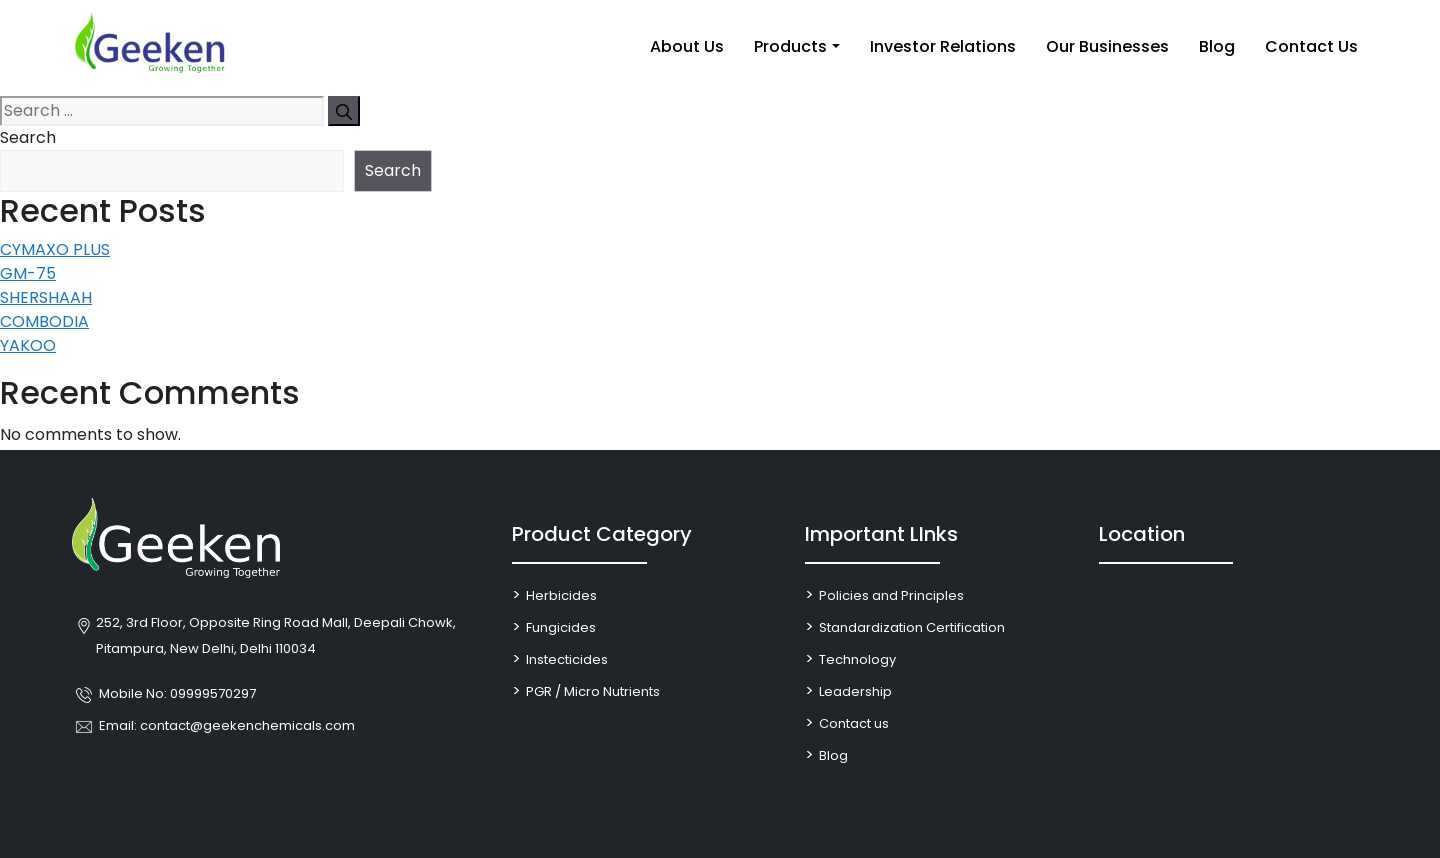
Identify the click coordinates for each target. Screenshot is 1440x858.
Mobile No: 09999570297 (177, 693)
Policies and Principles (891, 595)
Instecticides (567, 659)
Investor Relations (943, 46)
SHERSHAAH (46, 297)
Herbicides (561, 595)
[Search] (344, 111)
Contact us (854, 723)
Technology (857, 659)
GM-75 (28, 273)
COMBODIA (44, 321)
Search (28, 137)
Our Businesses (1107, 46)
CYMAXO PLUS (55, 249)
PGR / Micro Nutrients (593, 691)
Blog (1217, 46)
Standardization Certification (912, 627)
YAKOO (28, 345)
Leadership (855, 691)
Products (790, 46)
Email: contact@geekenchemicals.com (227, 725)
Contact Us (1311, 46)
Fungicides (561, 627)
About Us (687, 46)
